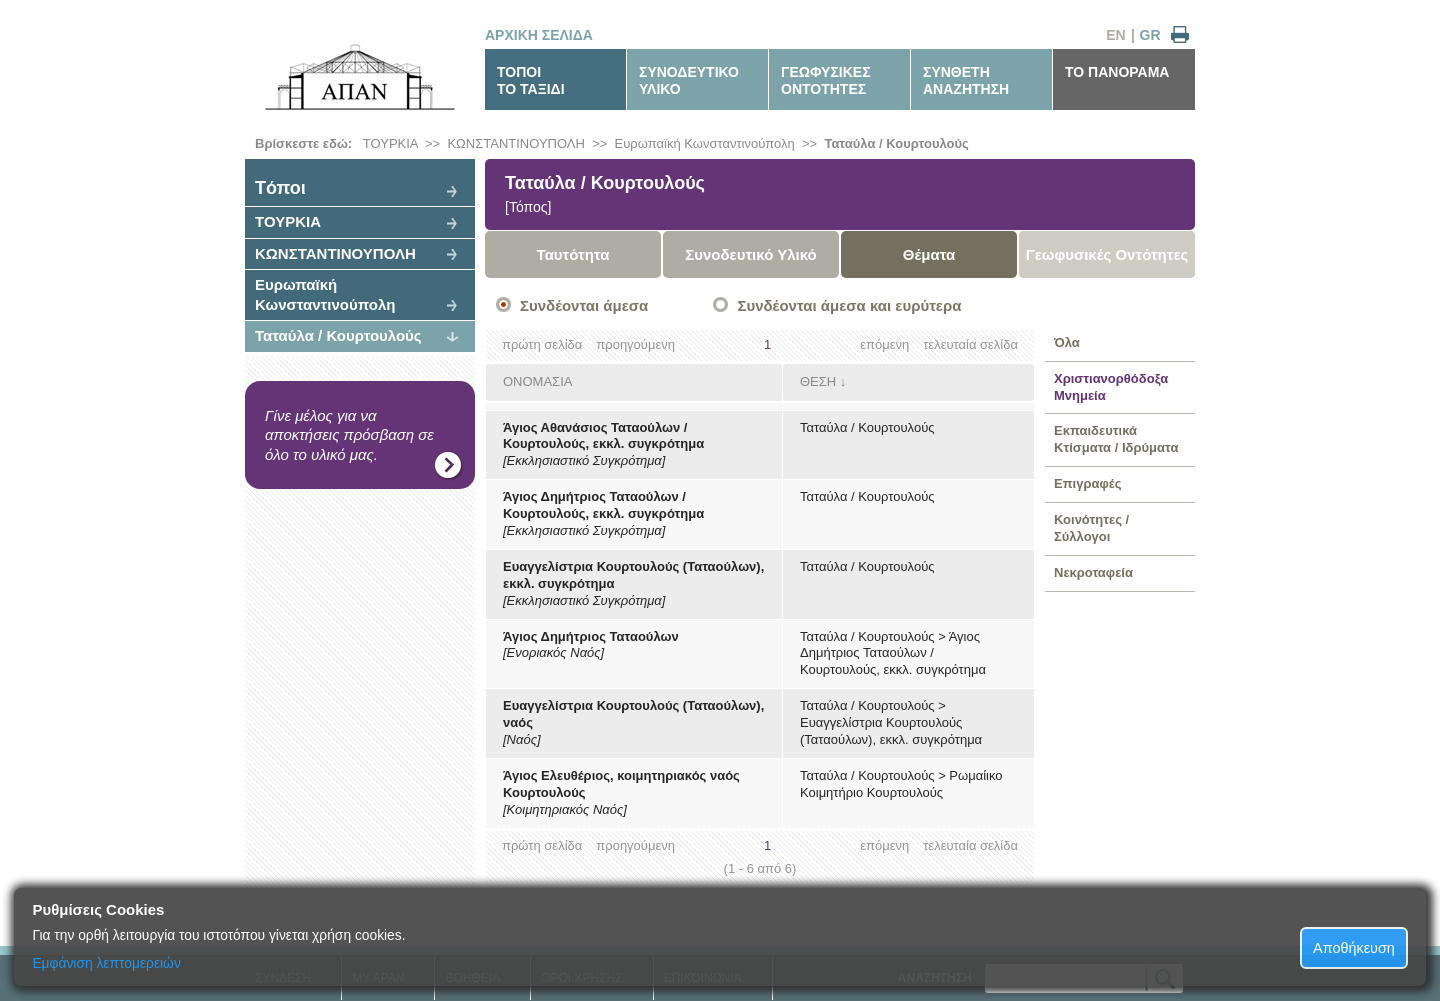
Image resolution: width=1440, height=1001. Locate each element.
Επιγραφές (1087, 483)
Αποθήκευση (1354, 948)
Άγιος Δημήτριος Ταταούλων (591, 636)
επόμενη (884, 344)
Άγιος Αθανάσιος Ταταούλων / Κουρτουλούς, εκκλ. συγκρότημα (603, 436)
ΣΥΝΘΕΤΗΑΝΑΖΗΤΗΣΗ (966, 80)
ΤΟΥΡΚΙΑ (390, 143)
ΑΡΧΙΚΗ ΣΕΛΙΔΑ (539, 35)
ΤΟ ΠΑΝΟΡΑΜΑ (1117, 72)
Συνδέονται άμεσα (584, 305)
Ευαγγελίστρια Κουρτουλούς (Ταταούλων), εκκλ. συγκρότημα (891, 731)
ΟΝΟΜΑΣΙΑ (537, 381)
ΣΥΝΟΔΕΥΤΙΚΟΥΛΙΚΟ (689, 80)
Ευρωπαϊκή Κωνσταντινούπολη (705, 143)
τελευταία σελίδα (970, 344)
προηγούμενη (635, 344)
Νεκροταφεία (1093, 572)
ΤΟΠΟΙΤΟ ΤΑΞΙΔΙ (531, 80)
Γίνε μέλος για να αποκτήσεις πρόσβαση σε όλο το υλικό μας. (349, 435)
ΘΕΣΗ (818, 381)
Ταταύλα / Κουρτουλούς (896, 143)
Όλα (1067, 342)
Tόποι (280, 188)
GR (1150, 35)
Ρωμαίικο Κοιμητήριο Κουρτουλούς (901, 784)
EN (1115, 35)
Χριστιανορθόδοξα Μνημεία (1111, 387)
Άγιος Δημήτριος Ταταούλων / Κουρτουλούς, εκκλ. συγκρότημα (603, 505)
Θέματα (929, 254)
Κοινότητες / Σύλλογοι (1091, 528)
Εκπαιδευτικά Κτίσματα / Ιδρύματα (1116, 439)
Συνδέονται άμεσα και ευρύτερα (849, 305)
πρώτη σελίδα (542, 344)
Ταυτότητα (573, 254)
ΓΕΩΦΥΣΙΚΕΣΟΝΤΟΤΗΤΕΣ (826, 80)
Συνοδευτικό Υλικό (751, 254)
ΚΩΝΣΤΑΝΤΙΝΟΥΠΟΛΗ (516, 143)
